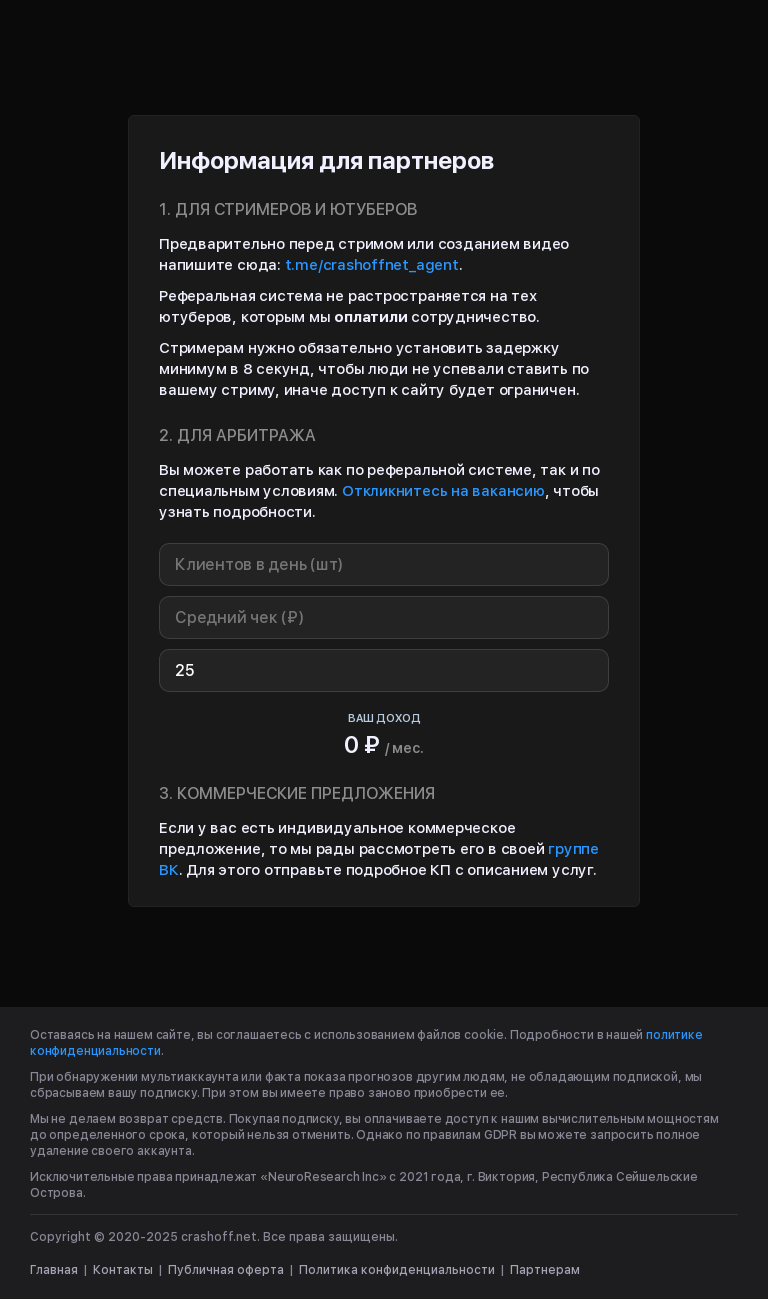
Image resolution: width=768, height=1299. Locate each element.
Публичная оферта (226, 1270)
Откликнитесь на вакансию (443, 491)
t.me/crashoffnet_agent (372, 265)
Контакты (123, 1270)
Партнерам (545, 1270)
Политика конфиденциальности (397, 1270)
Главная (54, 1270)
